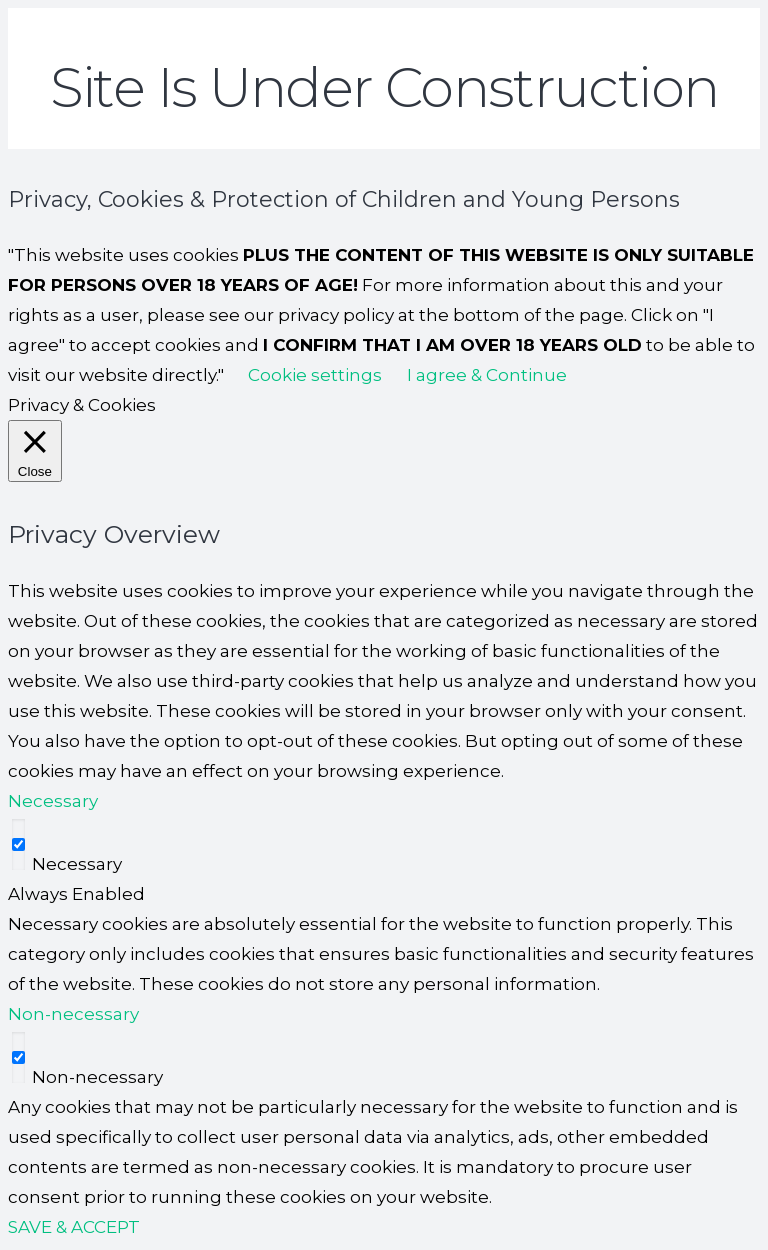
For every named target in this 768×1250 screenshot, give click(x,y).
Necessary (77, 864)
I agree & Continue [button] (487, 375)
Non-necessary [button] (73, 1014)
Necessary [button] (53, 801)
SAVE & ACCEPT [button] (74, 1227)
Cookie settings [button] (315, 375)
